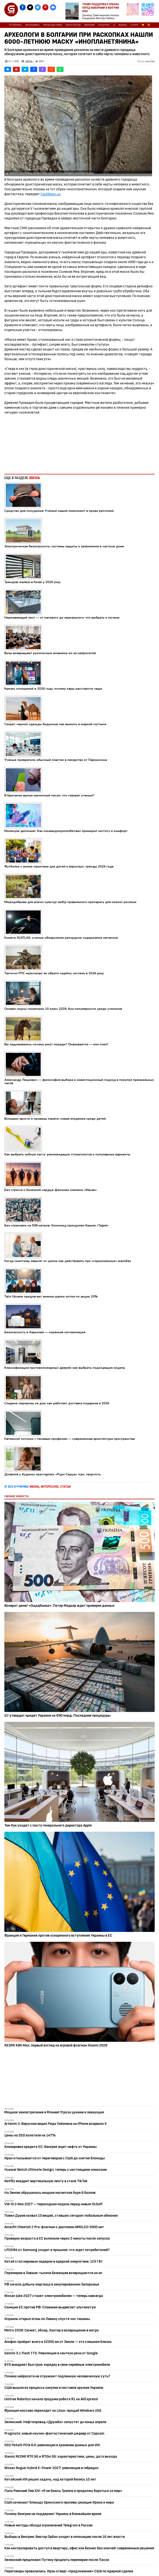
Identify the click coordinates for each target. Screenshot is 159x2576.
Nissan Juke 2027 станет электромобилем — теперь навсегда (53, 2295)
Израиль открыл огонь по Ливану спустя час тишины (47, 2319)
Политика (15, 25)
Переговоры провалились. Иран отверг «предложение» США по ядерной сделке (68, 2571)
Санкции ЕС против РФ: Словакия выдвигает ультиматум (50, 2307)
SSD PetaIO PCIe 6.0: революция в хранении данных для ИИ (52, 2445)
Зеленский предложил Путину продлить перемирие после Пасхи (56, 2559)
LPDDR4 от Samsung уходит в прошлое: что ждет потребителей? (57, 2250)
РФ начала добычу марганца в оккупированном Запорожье (51, 2284)
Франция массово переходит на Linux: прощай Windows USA (52, 2410)
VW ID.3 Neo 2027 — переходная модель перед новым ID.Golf (53, 2204)
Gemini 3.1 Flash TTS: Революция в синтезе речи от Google (51, 2353)
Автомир (89, 25)
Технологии (73, 25)
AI (114, 25)
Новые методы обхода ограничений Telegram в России (48, 2525)
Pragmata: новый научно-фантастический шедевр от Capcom (54, 2433)
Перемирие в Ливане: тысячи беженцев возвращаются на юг (53, 2273)
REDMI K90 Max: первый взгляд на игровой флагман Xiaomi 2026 (55, 2045)
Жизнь (123, 25)
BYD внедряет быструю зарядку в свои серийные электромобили (57, 2364)
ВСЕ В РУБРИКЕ (39, 1486)
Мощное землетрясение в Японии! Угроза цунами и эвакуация (54, 2112)
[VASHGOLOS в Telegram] (38, 7)
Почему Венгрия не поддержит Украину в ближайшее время (52, 2514)
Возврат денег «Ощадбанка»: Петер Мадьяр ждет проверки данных (59, 1605)
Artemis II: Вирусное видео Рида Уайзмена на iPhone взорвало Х (55, 2123)
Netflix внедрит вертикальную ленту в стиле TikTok (45, 2181)
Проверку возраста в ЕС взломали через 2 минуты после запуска (57, 2238)
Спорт (134, 25)
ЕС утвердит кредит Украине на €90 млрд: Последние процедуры (57, 1715)
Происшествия (52, 25)
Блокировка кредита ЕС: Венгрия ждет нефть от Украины (50, 2146)
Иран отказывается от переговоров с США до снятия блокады (54, 2158)
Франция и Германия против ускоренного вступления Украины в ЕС (58, 1935)
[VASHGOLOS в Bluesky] (53, 7)
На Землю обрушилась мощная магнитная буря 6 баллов (49, 2192)
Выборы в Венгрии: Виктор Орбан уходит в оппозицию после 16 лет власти (64, 2536)
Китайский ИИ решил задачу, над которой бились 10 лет (50, 2479)
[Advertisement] (79, 442)
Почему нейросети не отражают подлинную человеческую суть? (57, 2376)
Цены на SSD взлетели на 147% (30, 2135)
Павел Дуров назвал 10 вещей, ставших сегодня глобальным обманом (61, 2215)
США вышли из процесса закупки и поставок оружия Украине (53, 2387)
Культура (104, 25)
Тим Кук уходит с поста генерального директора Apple (48, 1825)
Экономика (32, 25)
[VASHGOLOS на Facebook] (23, 7)
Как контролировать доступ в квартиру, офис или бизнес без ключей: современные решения (79, 2548)
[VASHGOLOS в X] (30, 7)
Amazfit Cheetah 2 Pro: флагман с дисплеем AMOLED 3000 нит (54, 2227)
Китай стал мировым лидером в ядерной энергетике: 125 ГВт (53, 2261)
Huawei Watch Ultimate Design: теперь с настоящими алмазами (55, 2169)
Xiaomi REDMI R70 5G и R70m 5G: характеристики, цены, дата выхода (60, 2456)
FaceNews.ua (50, 194)
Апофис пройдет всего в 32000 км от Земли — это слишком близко (58, 2341)
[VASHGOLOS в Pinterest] (45, 7)
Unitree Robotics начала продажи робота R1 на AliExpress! (51, 2399)
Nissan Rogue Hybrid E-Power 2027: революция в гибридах (51, 2468)
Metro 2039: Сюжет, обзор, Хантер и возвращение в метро (51, 2330)
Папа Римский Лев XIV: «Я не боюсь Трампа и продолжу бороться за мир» (63, 2490)
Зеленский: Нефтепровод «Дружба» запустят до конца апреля (55, 2422)
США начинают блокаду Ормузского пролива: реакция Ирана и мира (59, 2502)
